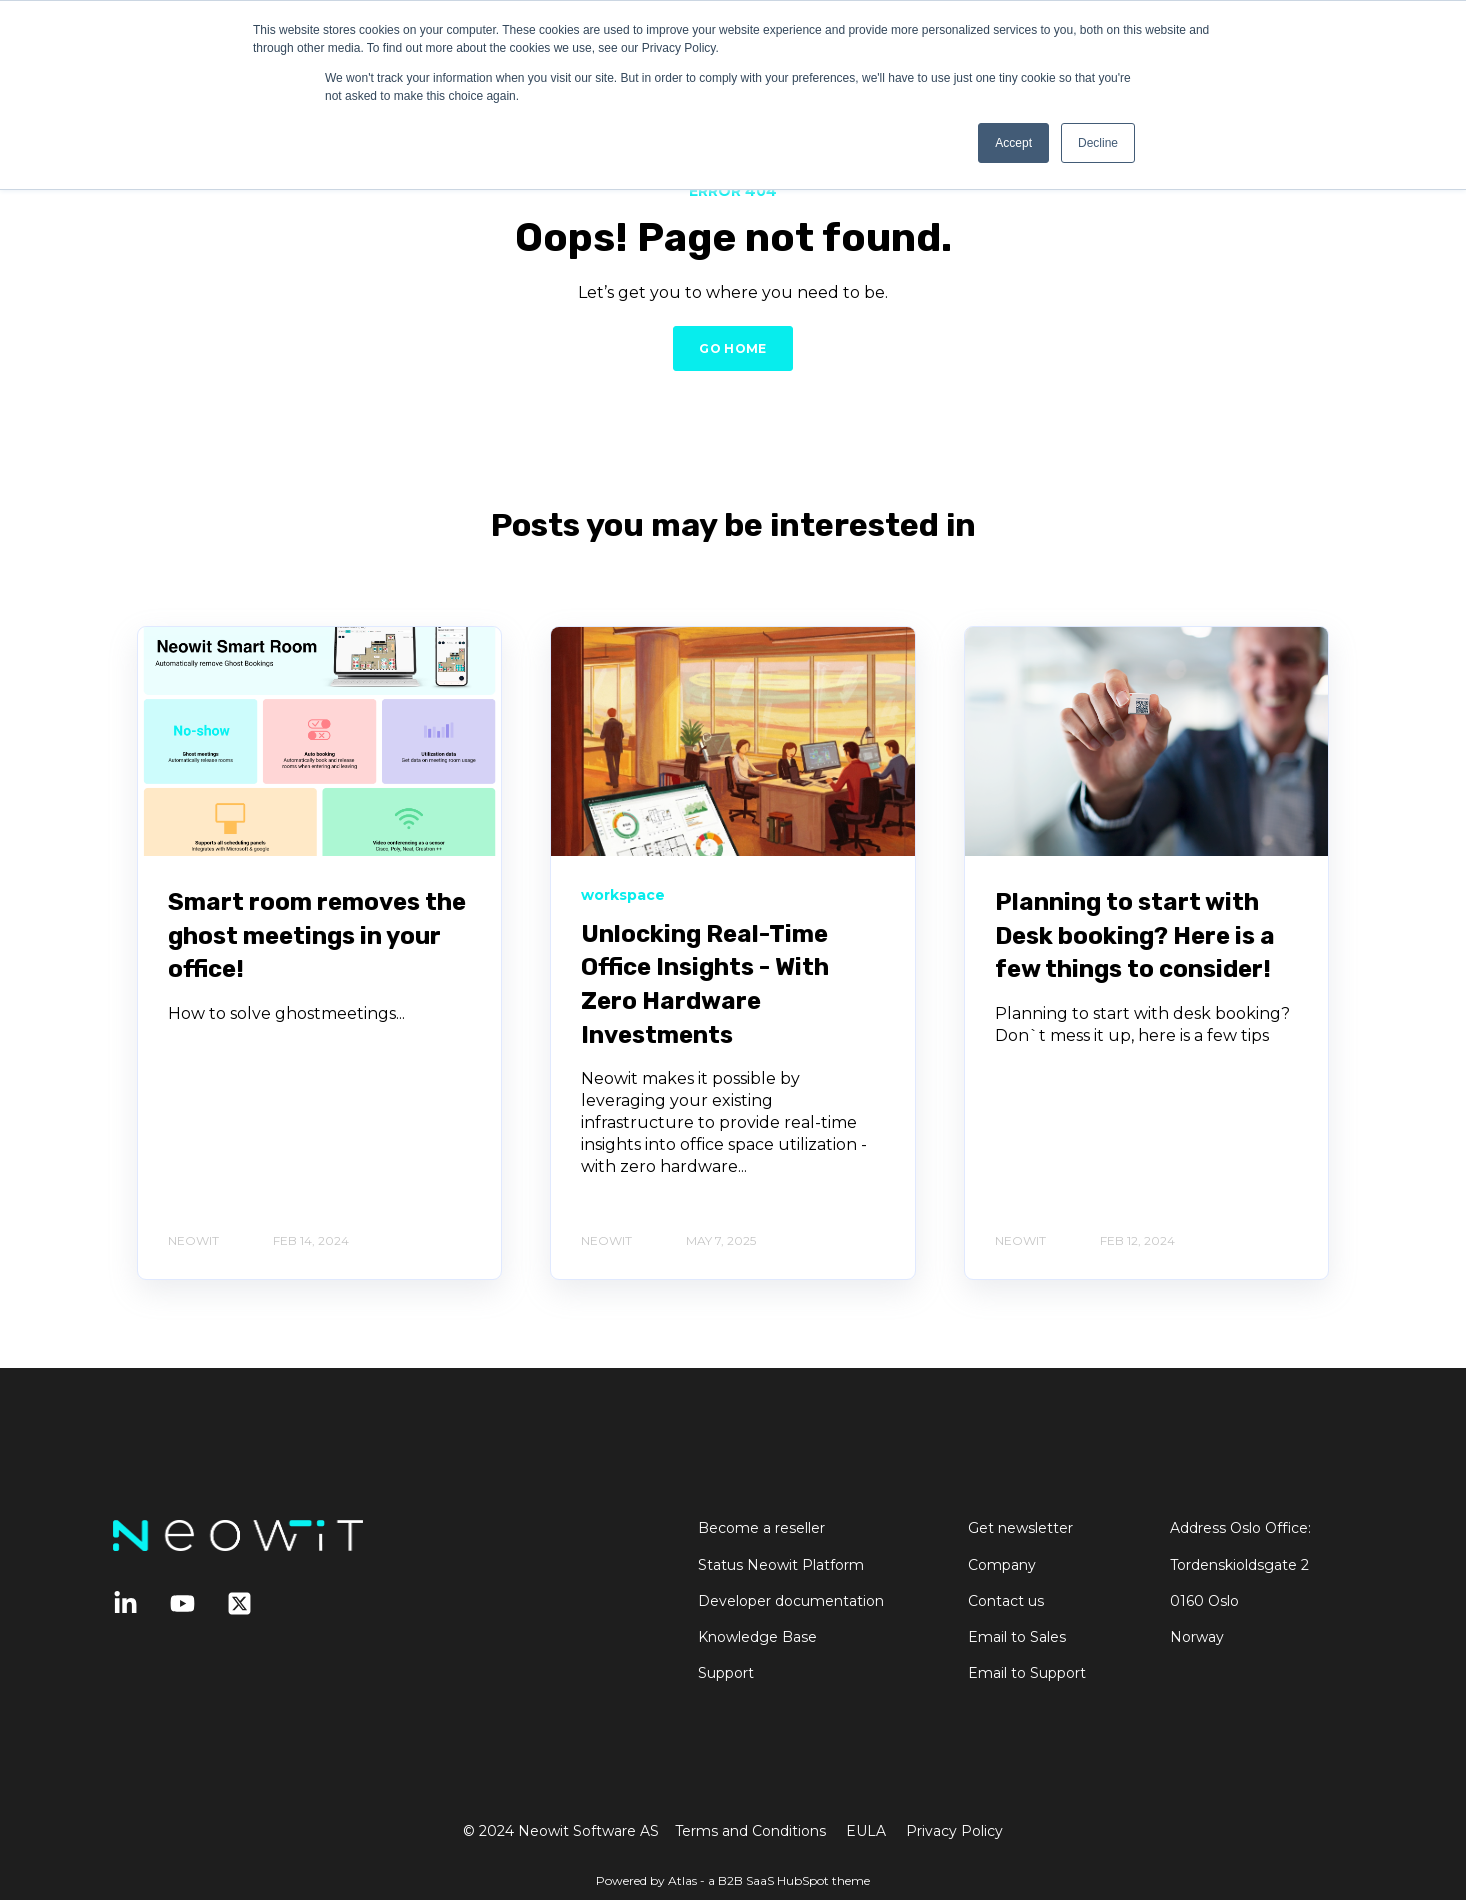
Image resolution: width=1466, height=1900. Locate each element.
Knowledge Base (757, 1637)
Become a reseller (761, 1528)
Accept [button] (1013, 143)
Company (1002, 1565)
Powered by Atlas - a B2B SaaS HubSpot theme (733, 1880)
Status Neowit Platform (781, 1565)
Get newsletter (1020, 1528)
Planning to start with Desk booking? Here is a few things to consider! (1135, 935)
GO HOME (733, 348)
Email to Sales (1017, 1637)
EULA (866, 1831)
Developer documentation (791, 1601)
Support (726, 1673)
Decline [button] (1098, 143)
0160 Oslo (1204, 1601)
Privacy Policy (954, 1831)
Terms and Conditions (750, 1831)
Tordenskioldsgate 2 (1239, 1565)
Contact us (1006, 1601)
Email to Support (1027, 1673)
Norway (1197, 1637)
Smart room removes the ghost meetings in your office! (317, 935)
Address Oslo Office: (1240, 1528)
